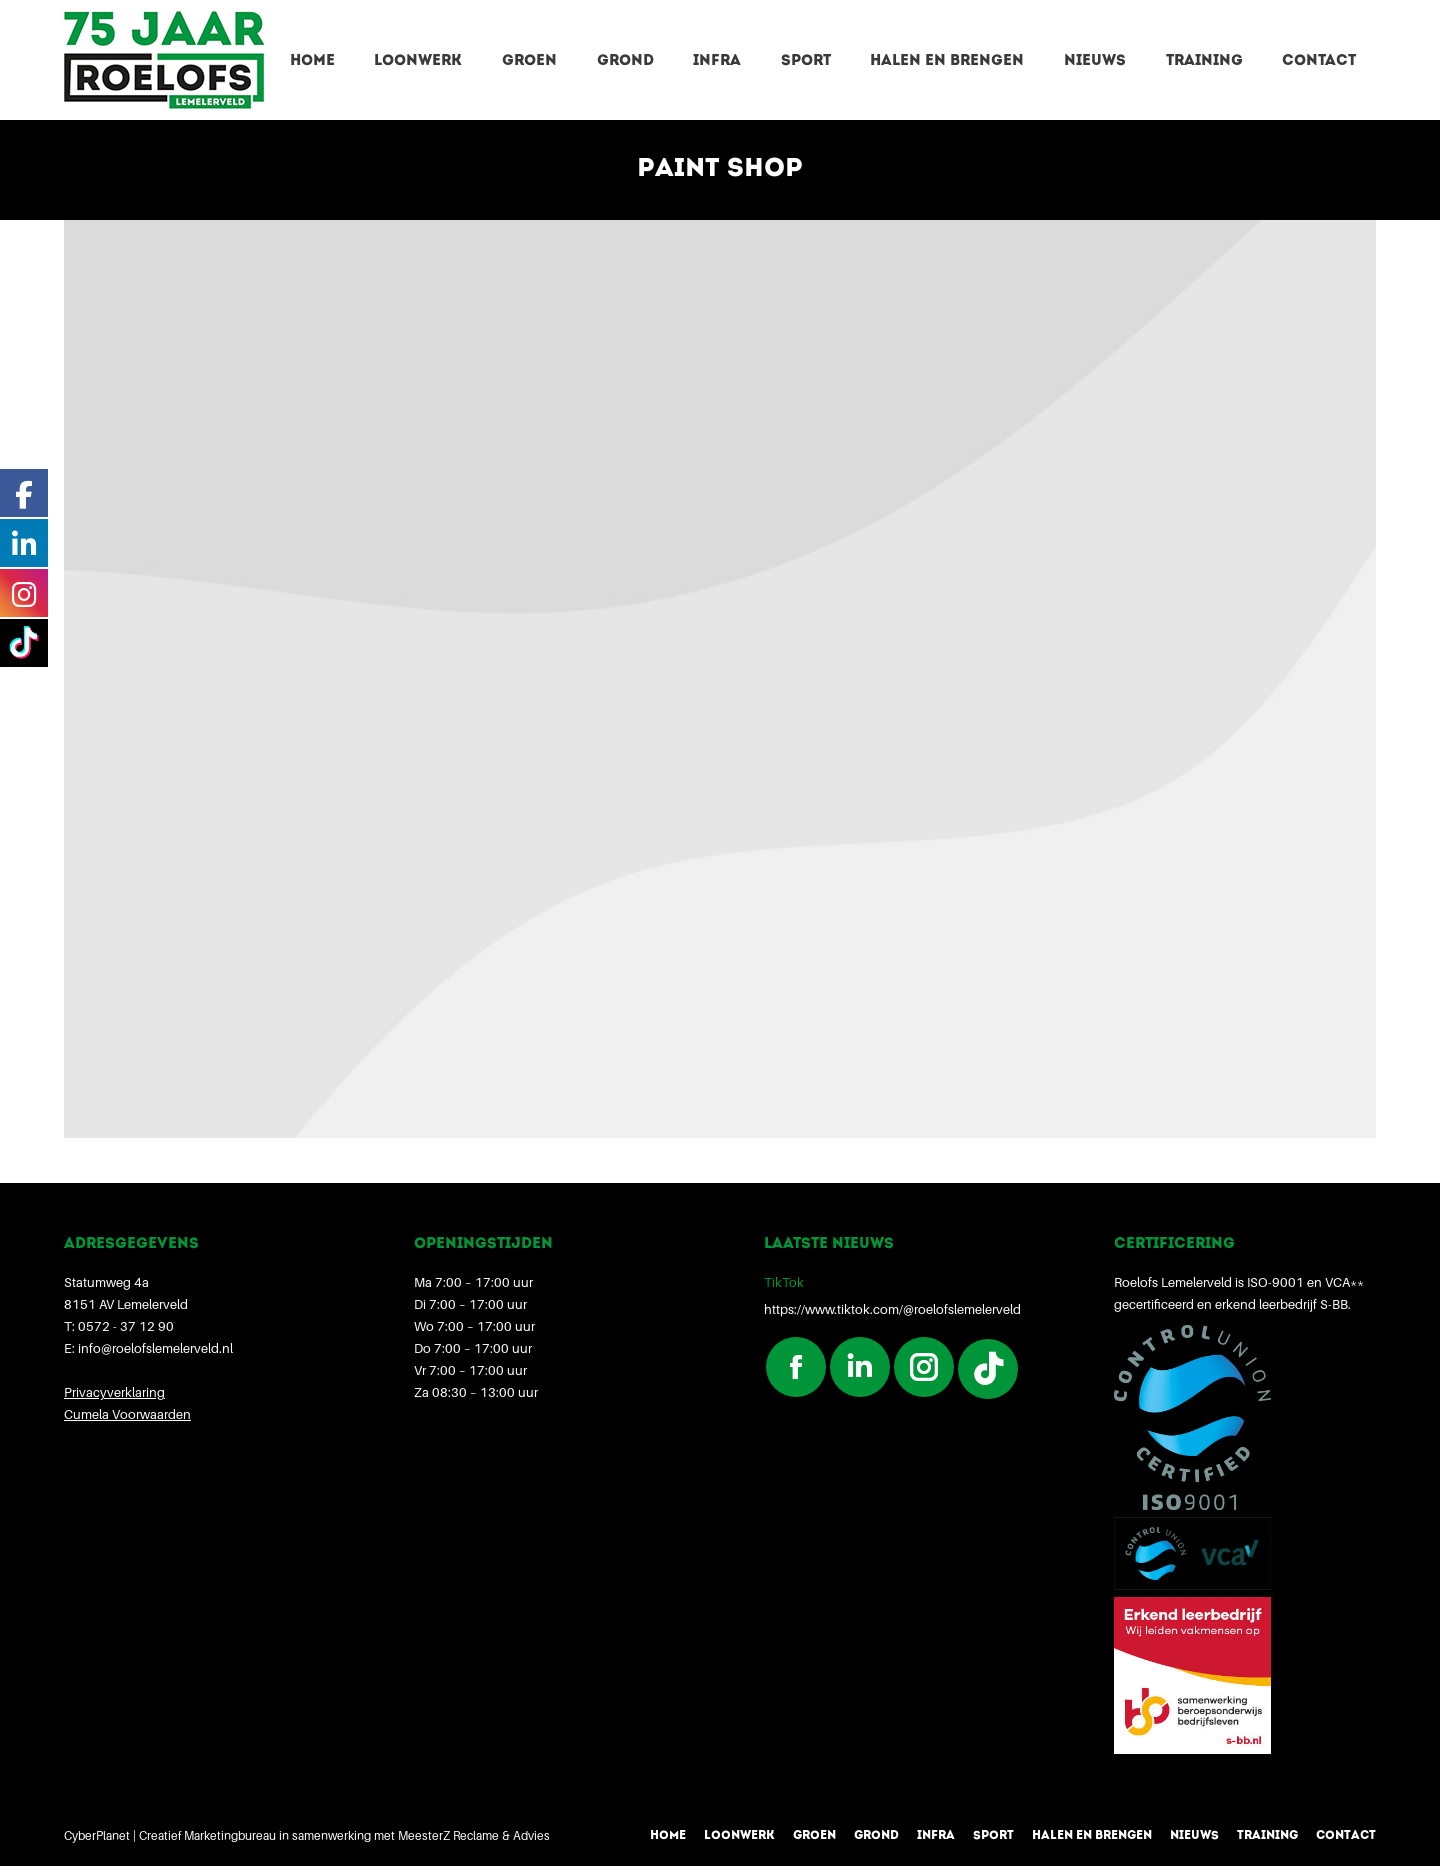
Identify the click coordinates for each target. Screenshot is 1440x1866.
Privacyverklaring (114, 1392)
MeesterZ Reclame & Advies (474, 1835)
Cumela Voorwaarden (127, 1414)
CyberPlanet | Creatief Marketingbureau (170, 1835)
